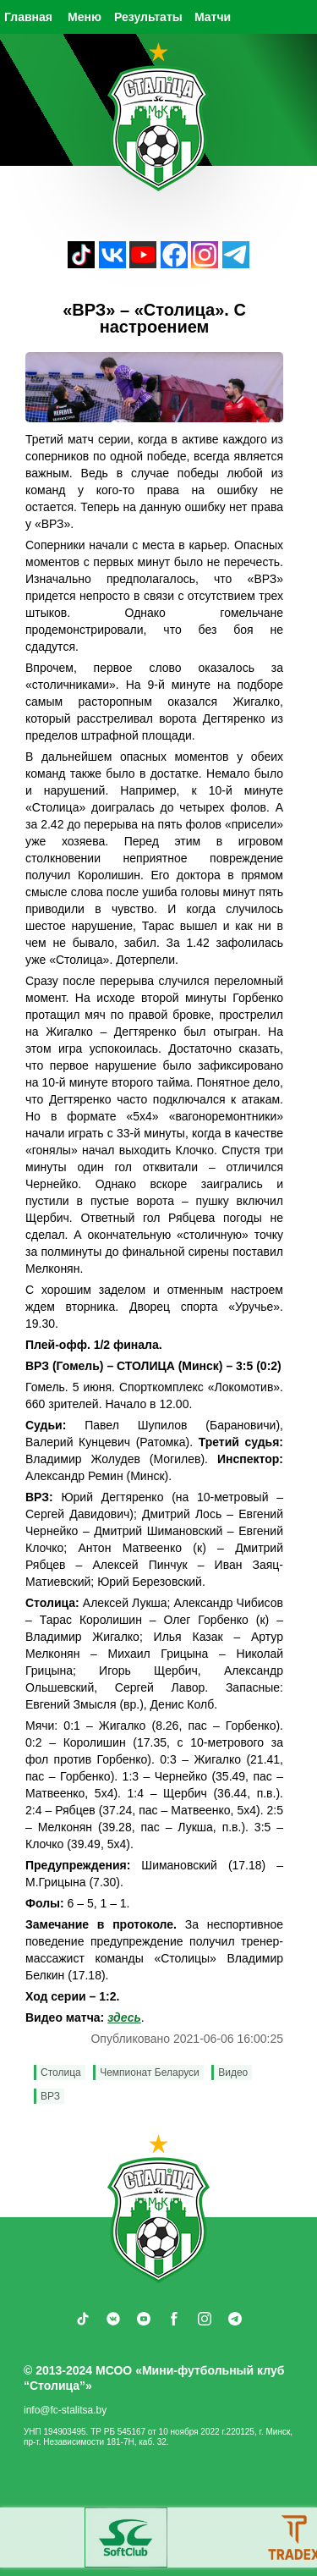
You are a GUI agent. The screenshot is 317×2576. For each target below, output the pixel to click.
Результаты (148, 17)
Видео (233, 2072)
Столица (61, 2072)
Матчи (212, 17)
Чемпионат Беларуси (149, 2072)
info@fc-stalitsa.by (65, 2410)
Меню (84, 17)
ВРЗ (50, 2096)
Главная (28, 17)
